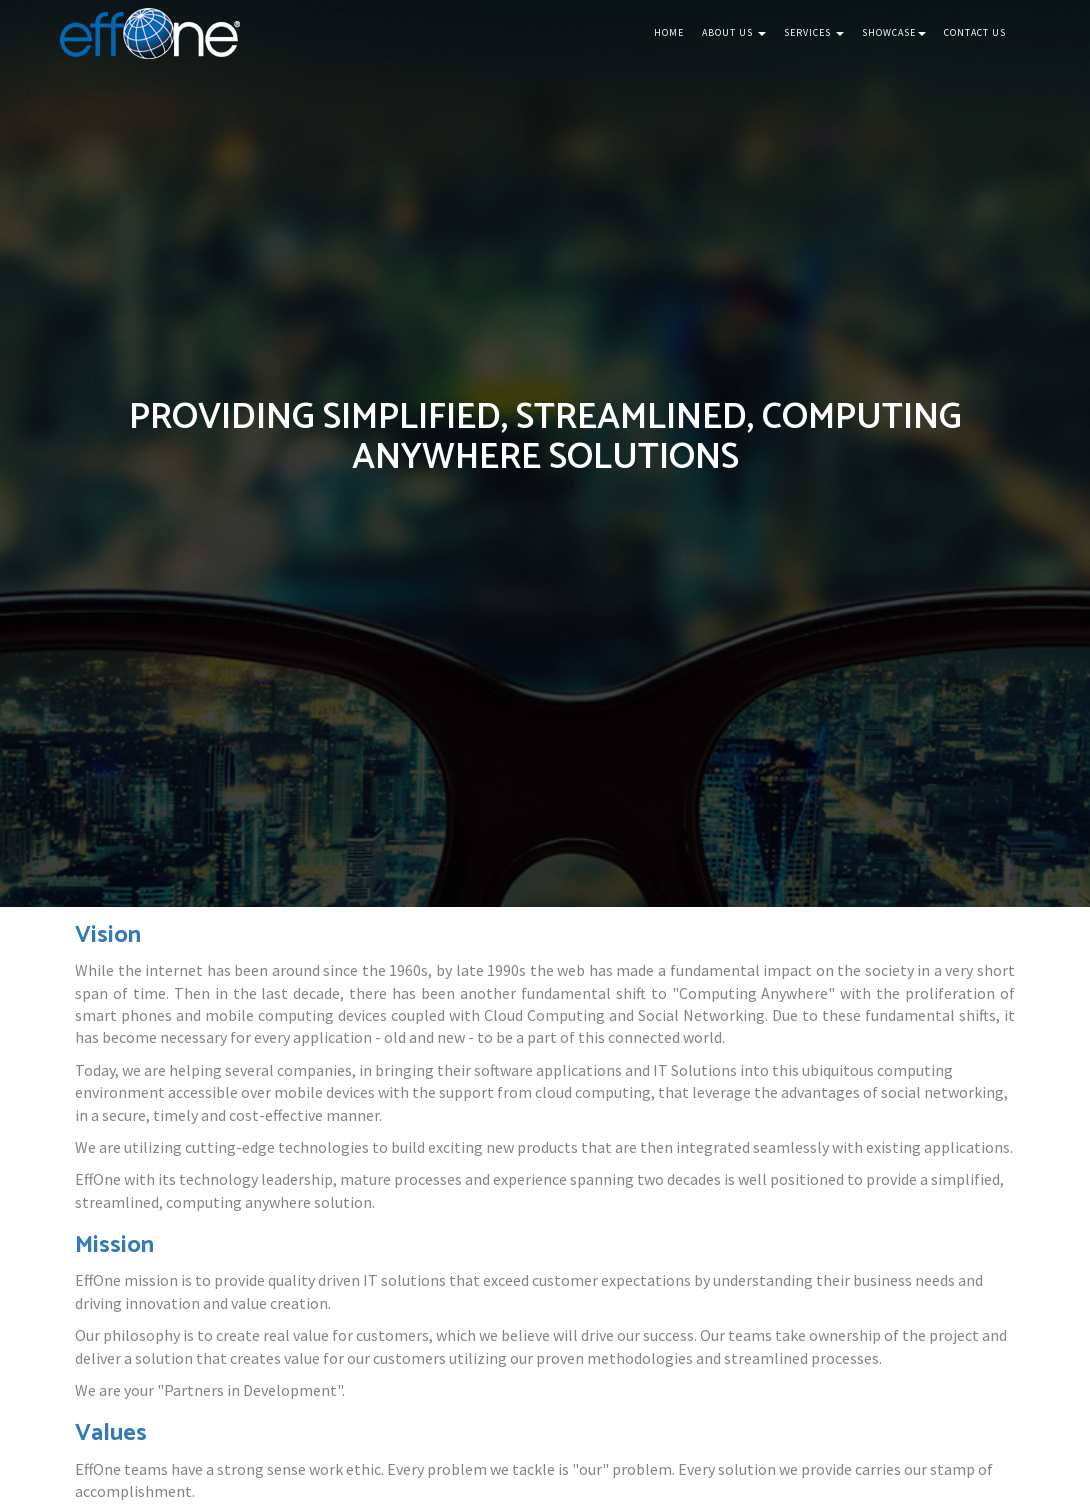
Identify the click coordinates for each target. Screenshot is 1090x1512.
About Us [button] (734, 32)
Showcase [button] (894, 32)
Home (669, 32)
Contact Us (975, 32)
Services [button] (814, 32)
